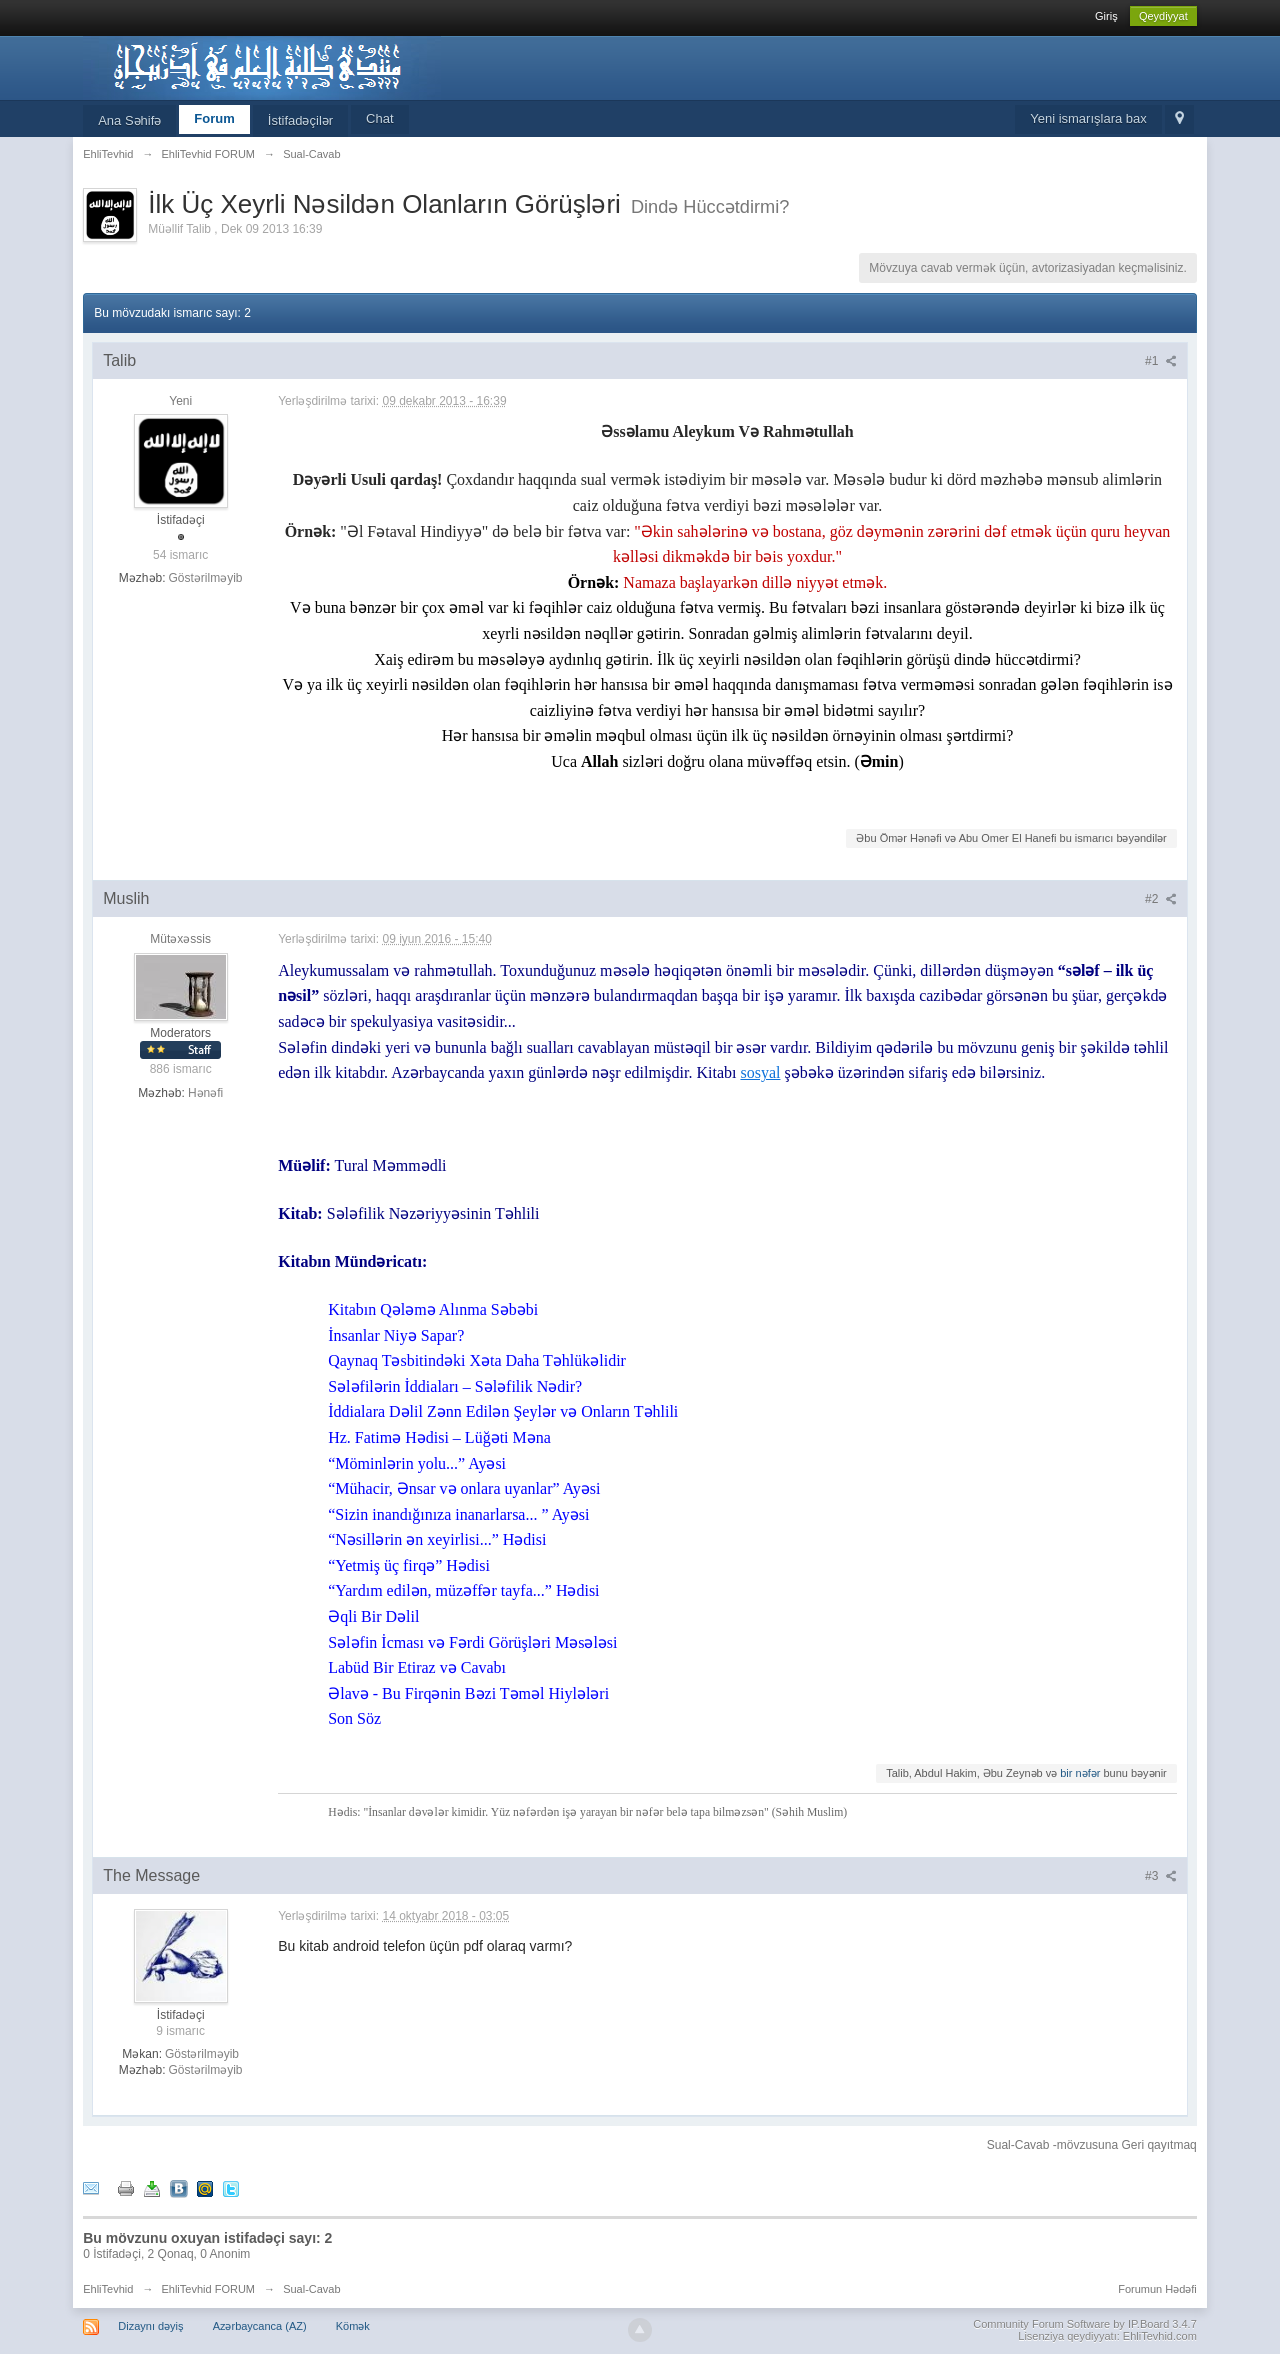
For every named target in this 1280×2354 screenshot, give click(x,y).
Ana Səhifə (129, 120)
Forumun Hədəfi (1157, 2289)
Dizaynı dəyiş (150, 2326)
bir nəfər (1080, 1773)
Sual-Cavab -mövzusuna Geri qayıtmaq (1092, 2145)
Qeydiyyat (1163, 16)
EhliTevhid (108, 2289)
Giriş (1106, 16)
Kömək (353, 2326)
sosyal (760, 1072)
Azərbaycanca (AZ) (260, 2326)
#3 (1161, 1876)
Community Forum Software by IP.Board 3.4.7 (1085, 2324)
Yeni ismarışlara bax (1088, 118)
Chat (379, 118)
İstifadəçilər (300, 120)
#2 (1161, 899)
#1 (1161, 361)
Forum (214, 118)
